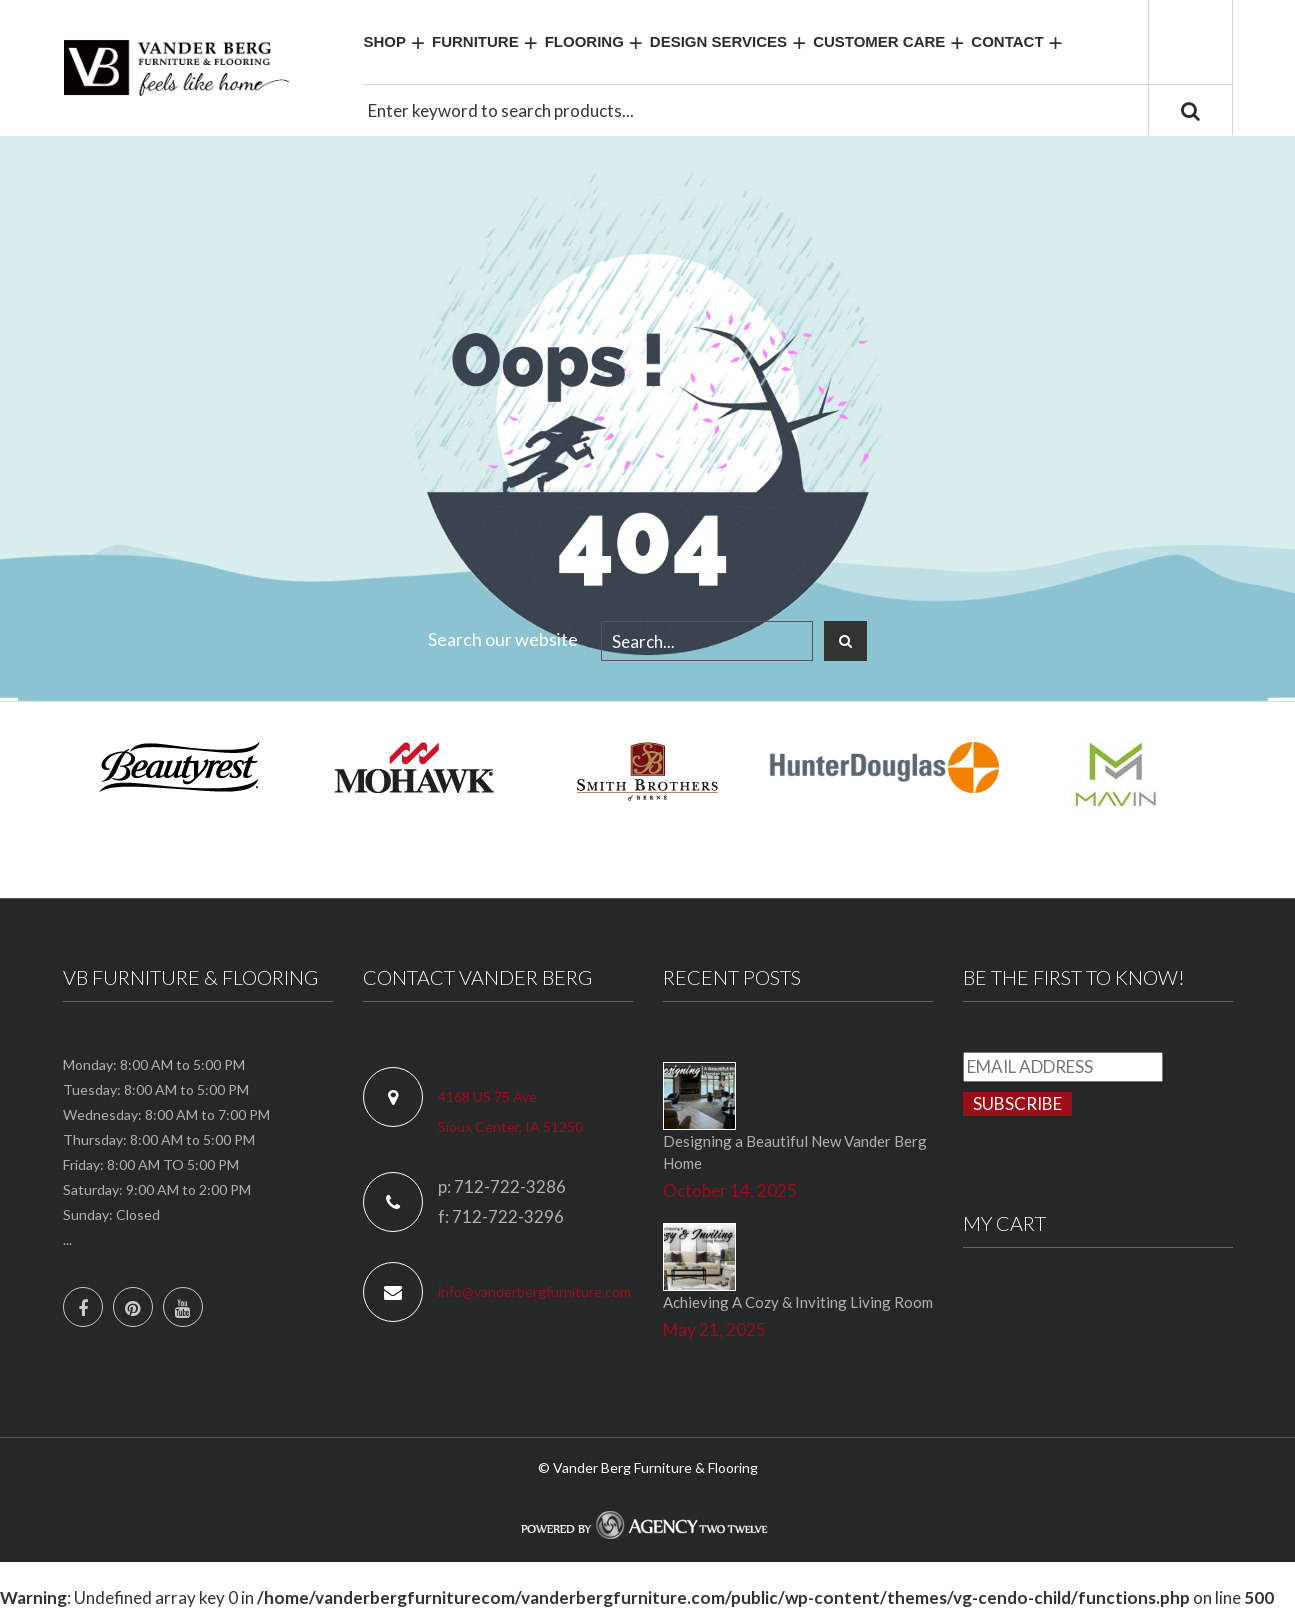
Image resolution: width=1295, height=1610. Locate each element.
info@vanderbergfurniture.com (534, 1291)
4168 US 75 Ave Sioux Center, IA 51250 (510, 1111)
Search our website (503, 639)
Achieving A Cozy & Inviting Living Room (798, 1302)
